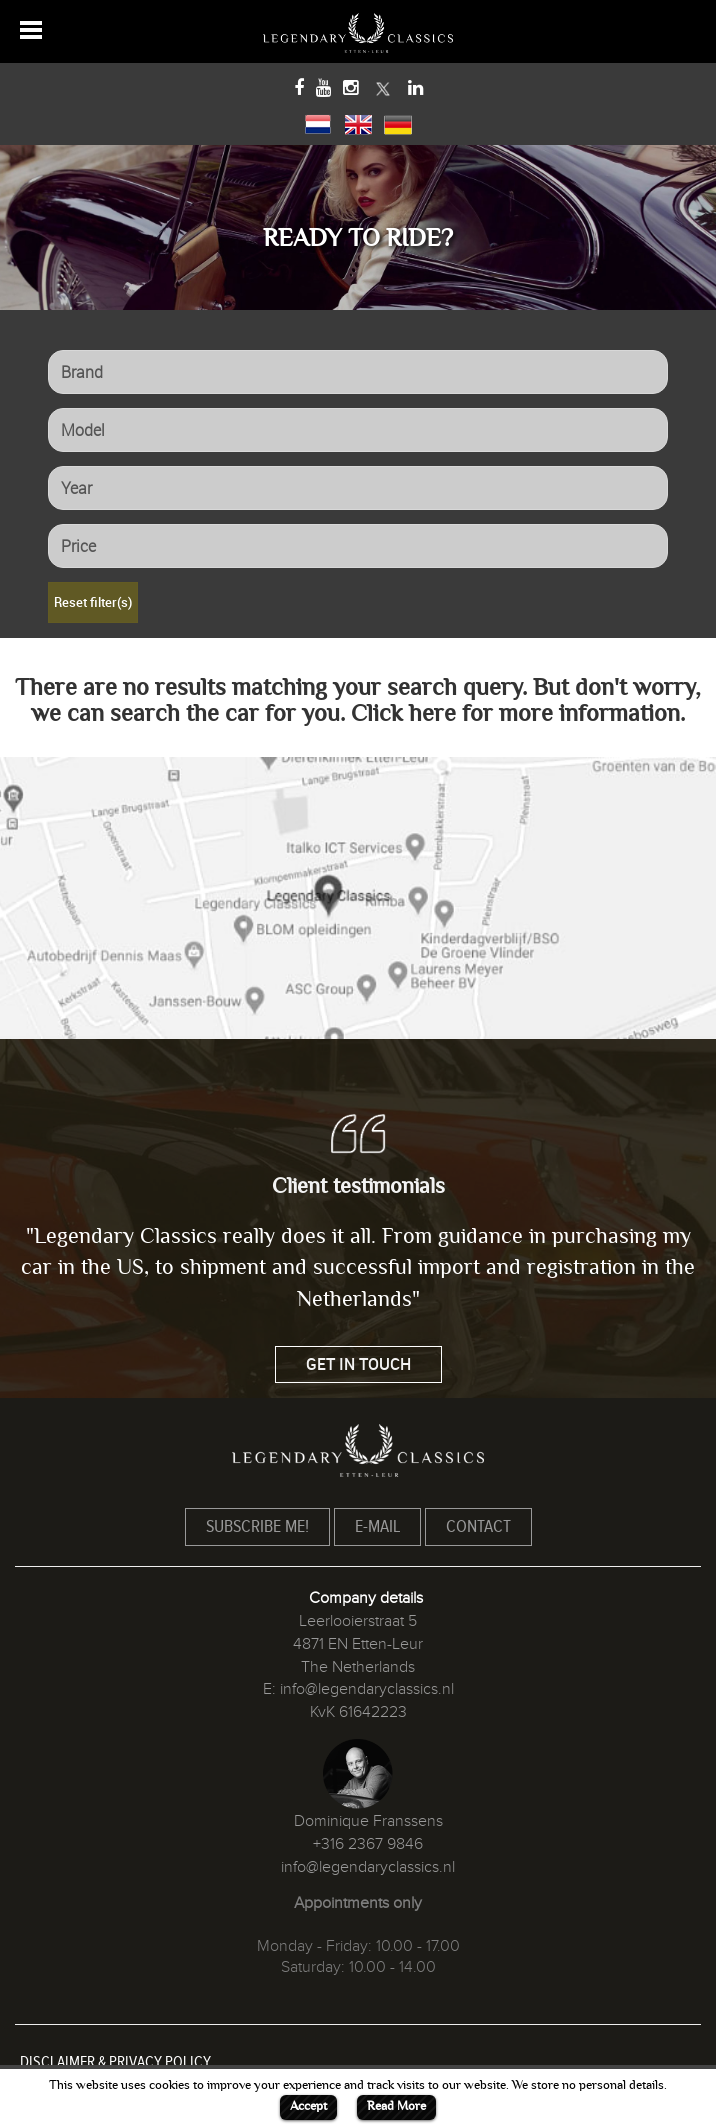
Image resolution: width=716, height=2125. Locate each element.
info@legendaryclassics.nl (367, 1689)
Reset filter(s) (93, 602)
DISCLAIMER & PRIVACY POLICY (115, 2062)
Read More (396, 2106)
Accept (308, 2106)
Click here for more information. (518, 714)
